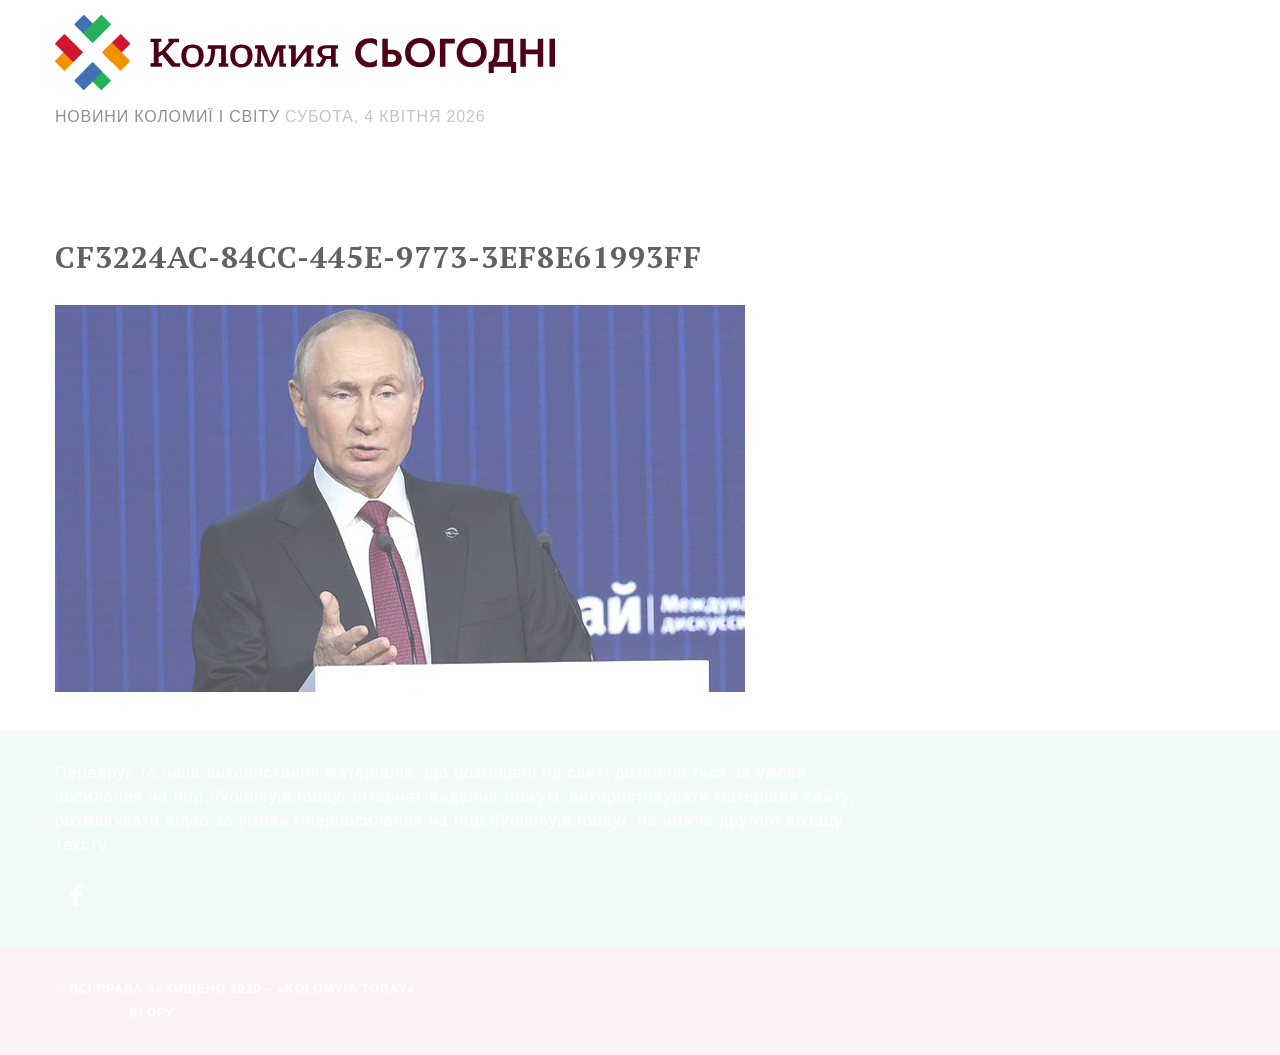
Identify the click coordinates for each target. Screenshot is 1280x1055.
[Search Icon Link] (819, 196)
